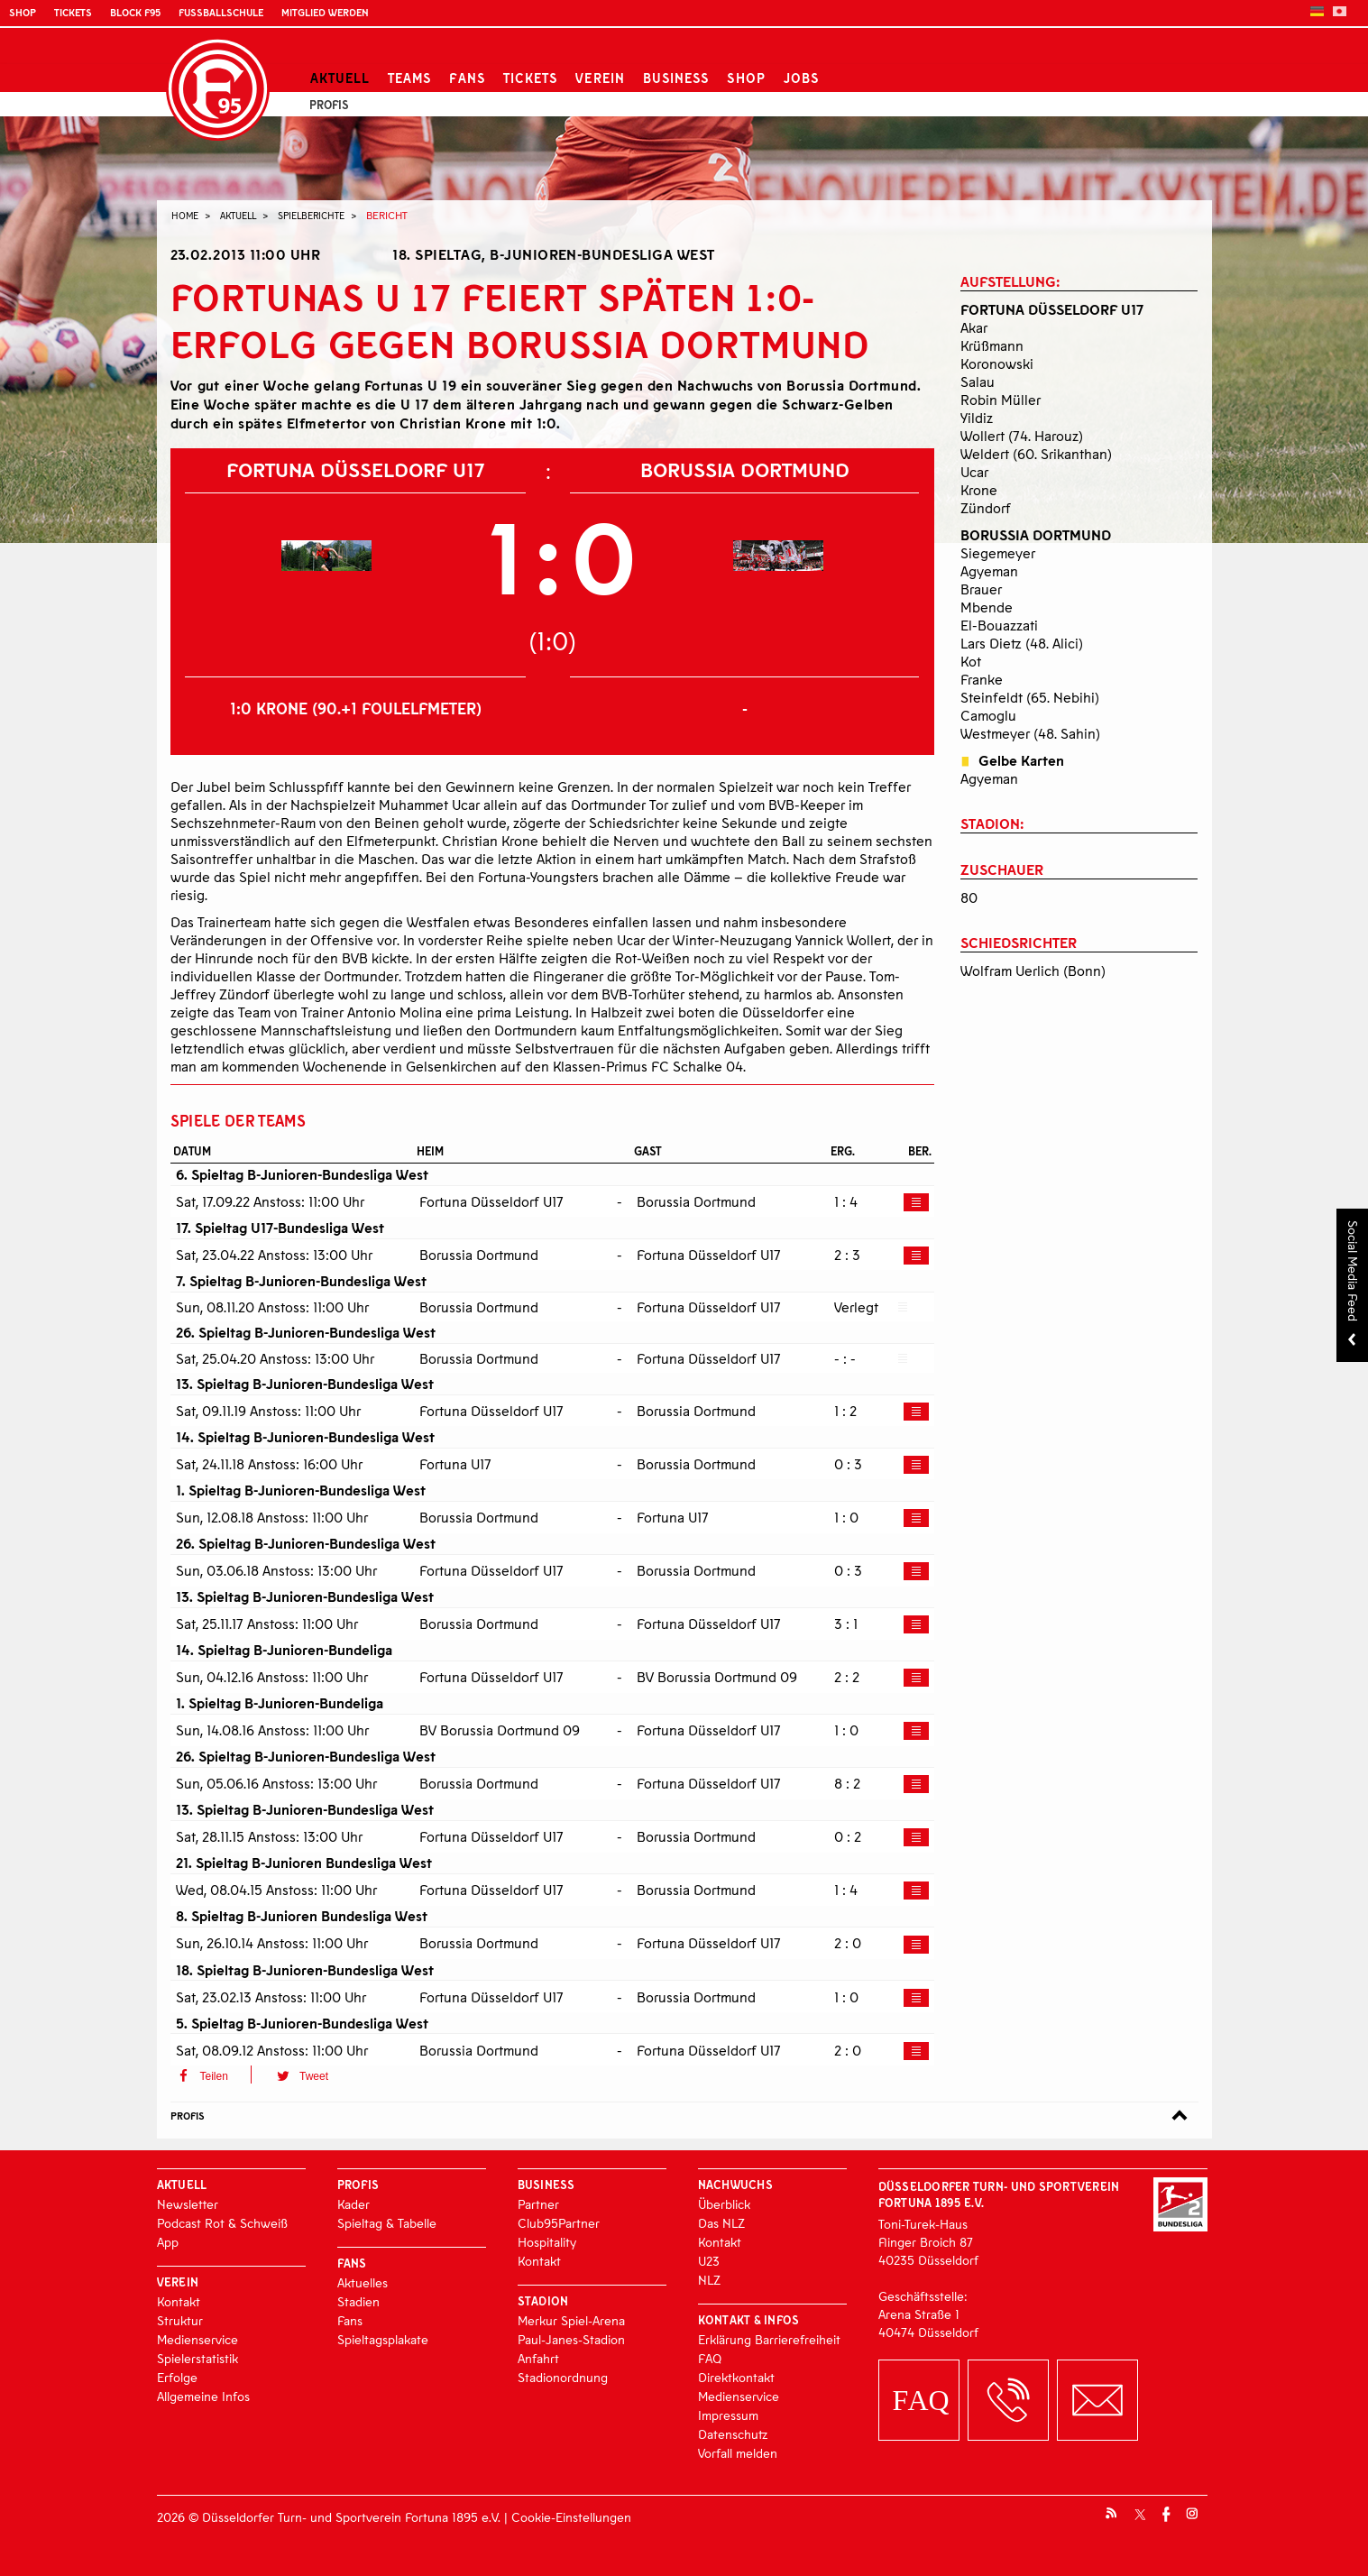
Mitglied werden (325, 12)
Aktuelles (362, 2282)
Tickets (73, 12)
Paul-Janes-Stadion (571, 2339)
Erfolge (177, 2377)
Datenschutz (732, 2434)
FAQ (709, 2358)
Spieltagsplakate (382, 2339)
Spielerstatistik (197, 2358)
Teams (409, 78)
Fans (466, 78)
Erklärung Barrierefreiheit (769, 2339)
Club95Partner (559, 2223)
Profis (328, 104)
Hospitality (547, 2241)
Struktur (180, 2320)
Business (676, 78)
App (168, 2241)
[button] (210, 2074)
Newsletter (187, 2204)
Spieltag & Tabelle (386, 2223)
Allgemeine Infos (203, 2396)
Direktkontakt (736, 2377)
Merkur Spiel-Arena (571, 2320)
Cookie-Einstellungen (571, 2517)
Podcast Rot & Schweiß (222, 2223)
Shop (22, 12)
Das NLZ (721, 2223)
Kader (353, 2204)
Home (184, 215)
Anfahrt (538, 2358)
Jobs (801, 78)
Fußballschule (221, 12)
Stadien (358, 2301)
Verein (599, 78)
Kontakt (178, 2301)
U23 (709, 2260)
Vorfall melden (737, 2453)
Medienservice (197, 2339)
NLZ (709, 2279)
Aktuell (340, 78)
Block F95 (135, 12)
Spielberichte (311, 215)
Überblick (724, 2204)
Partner (538, 2204)
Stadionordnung (563, 2377)
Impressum (728, 2415)
